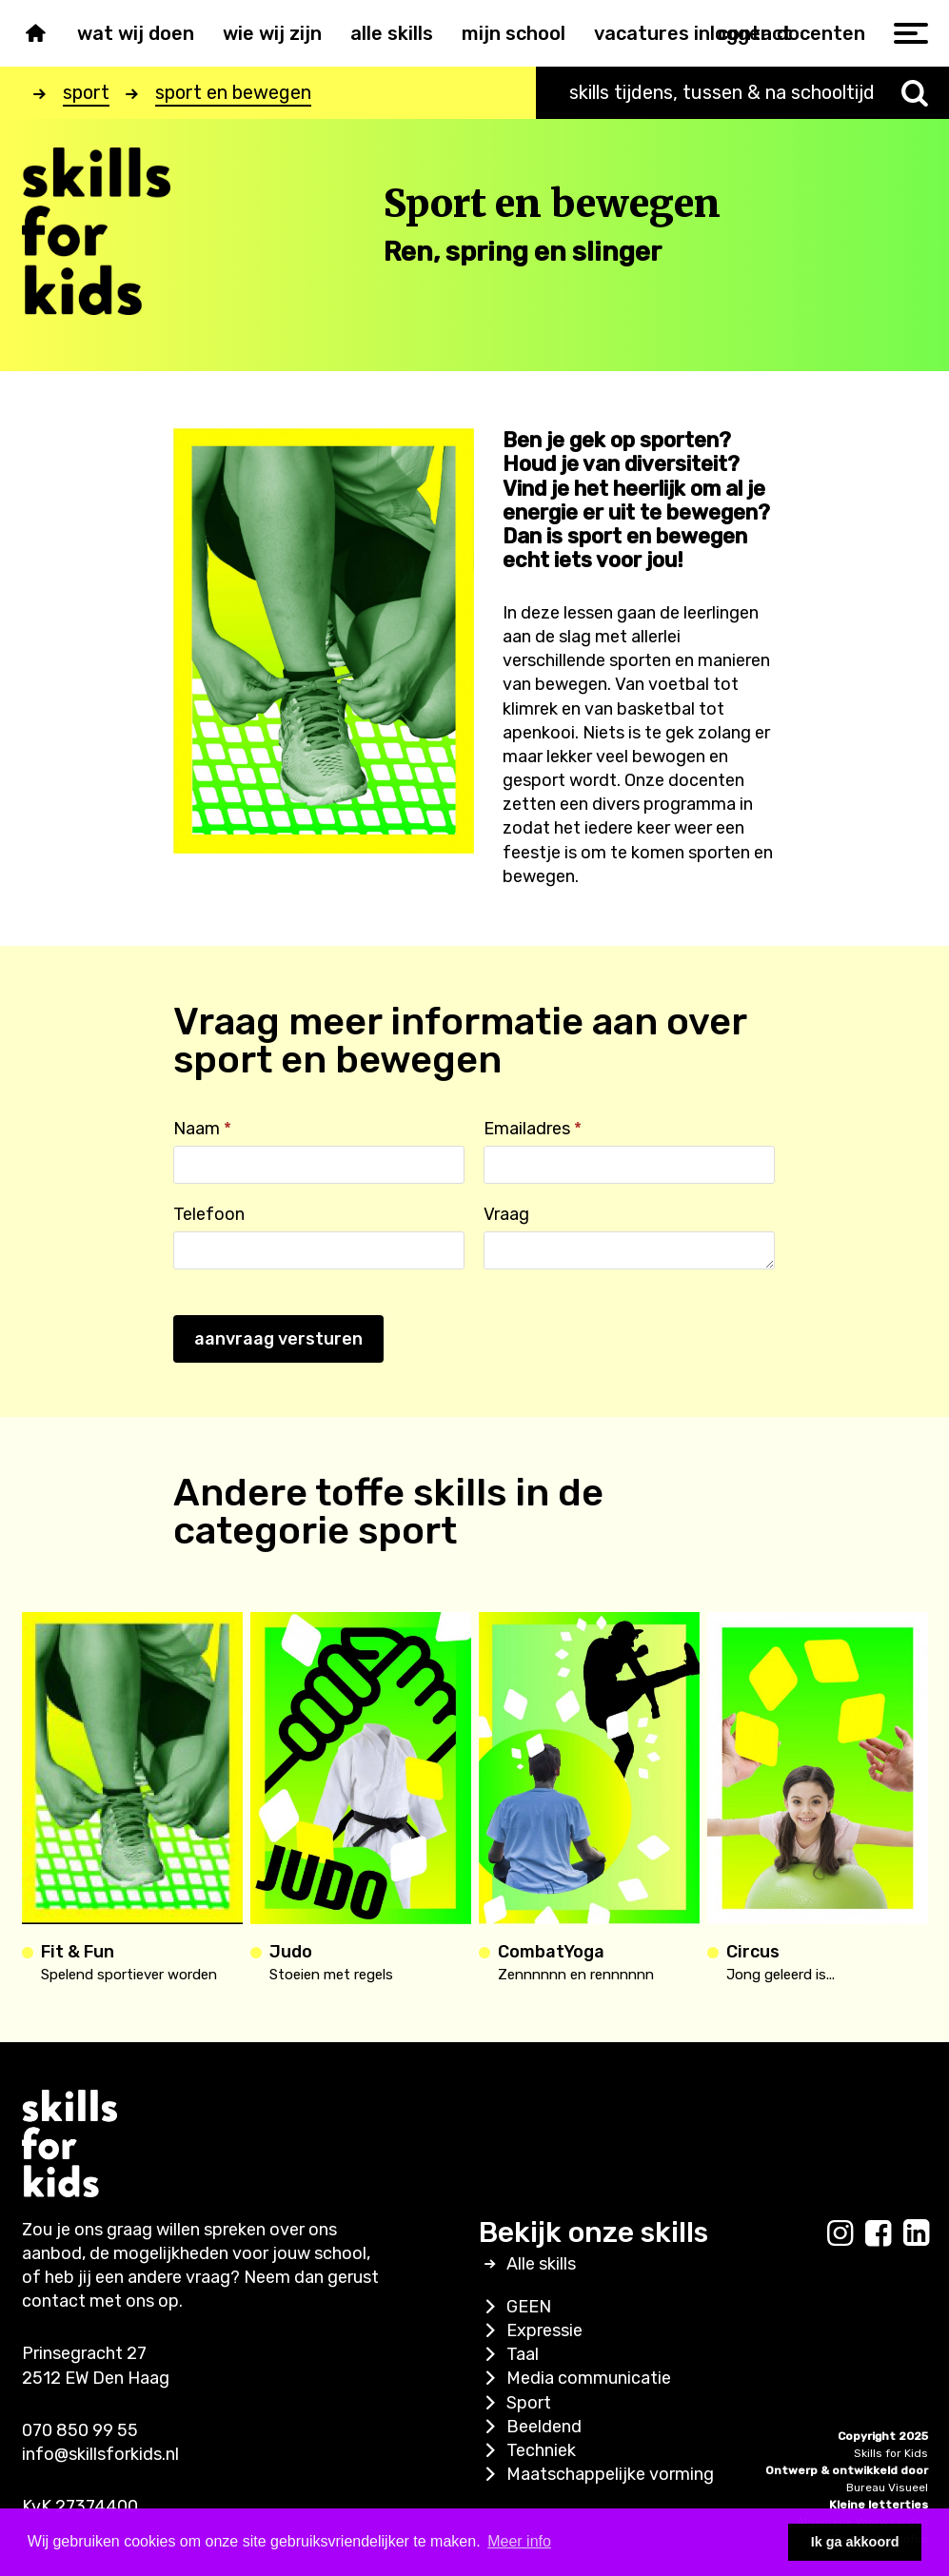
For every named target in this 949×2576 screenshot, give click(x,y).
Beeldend (530, 2426)
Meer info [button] (519, 2541)
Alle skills (391, 33)
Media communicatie (575, 2378)
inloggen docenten (779, 33)
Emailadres (533, 1128)
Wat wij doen (135, 33)
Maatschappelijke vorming (596, 2474)
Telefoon (209, 1214)
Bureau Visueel (887, 2487)
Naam (202, 1128)
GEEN (515, 2306)
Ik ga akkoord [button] (855, 2541)
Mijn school (513, 33)
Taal (509, 2354)
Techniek (527, 2450)
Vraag (506, 1214)
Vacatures (641, 33)
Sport (515, 2402)
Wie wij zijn (272, 33)
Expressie (531, 2330)
